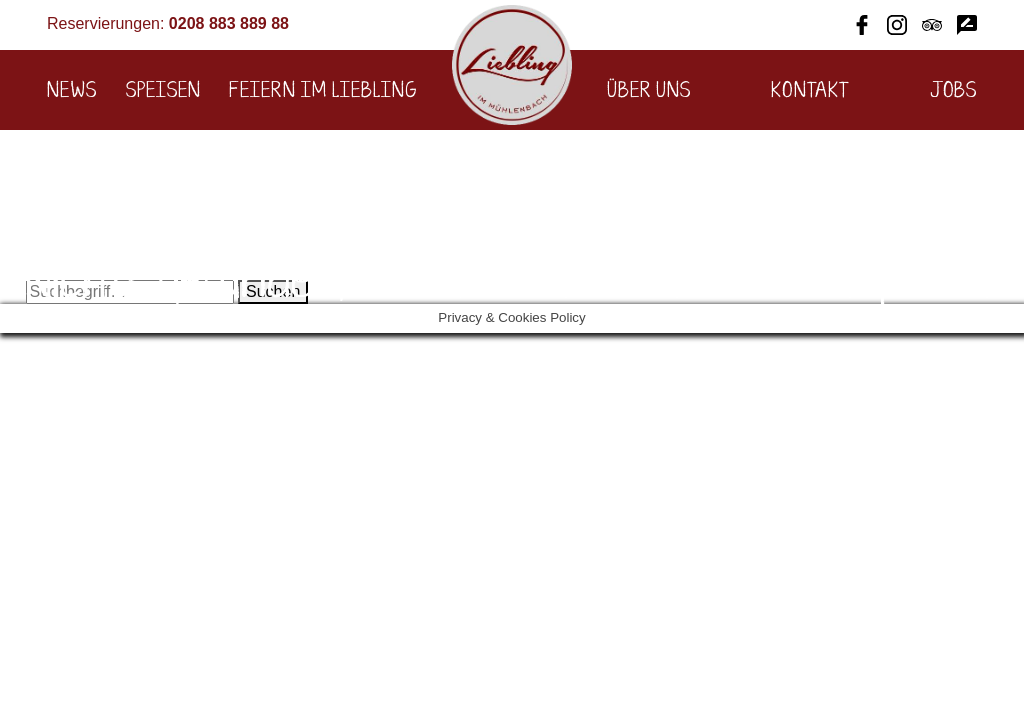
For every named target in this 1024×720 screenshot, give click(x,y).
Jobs (953, 91)
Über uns (649, 91)
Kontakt (810, 91)
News (72, 91)
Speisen (163, 91)
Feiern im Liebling (323, 91)
